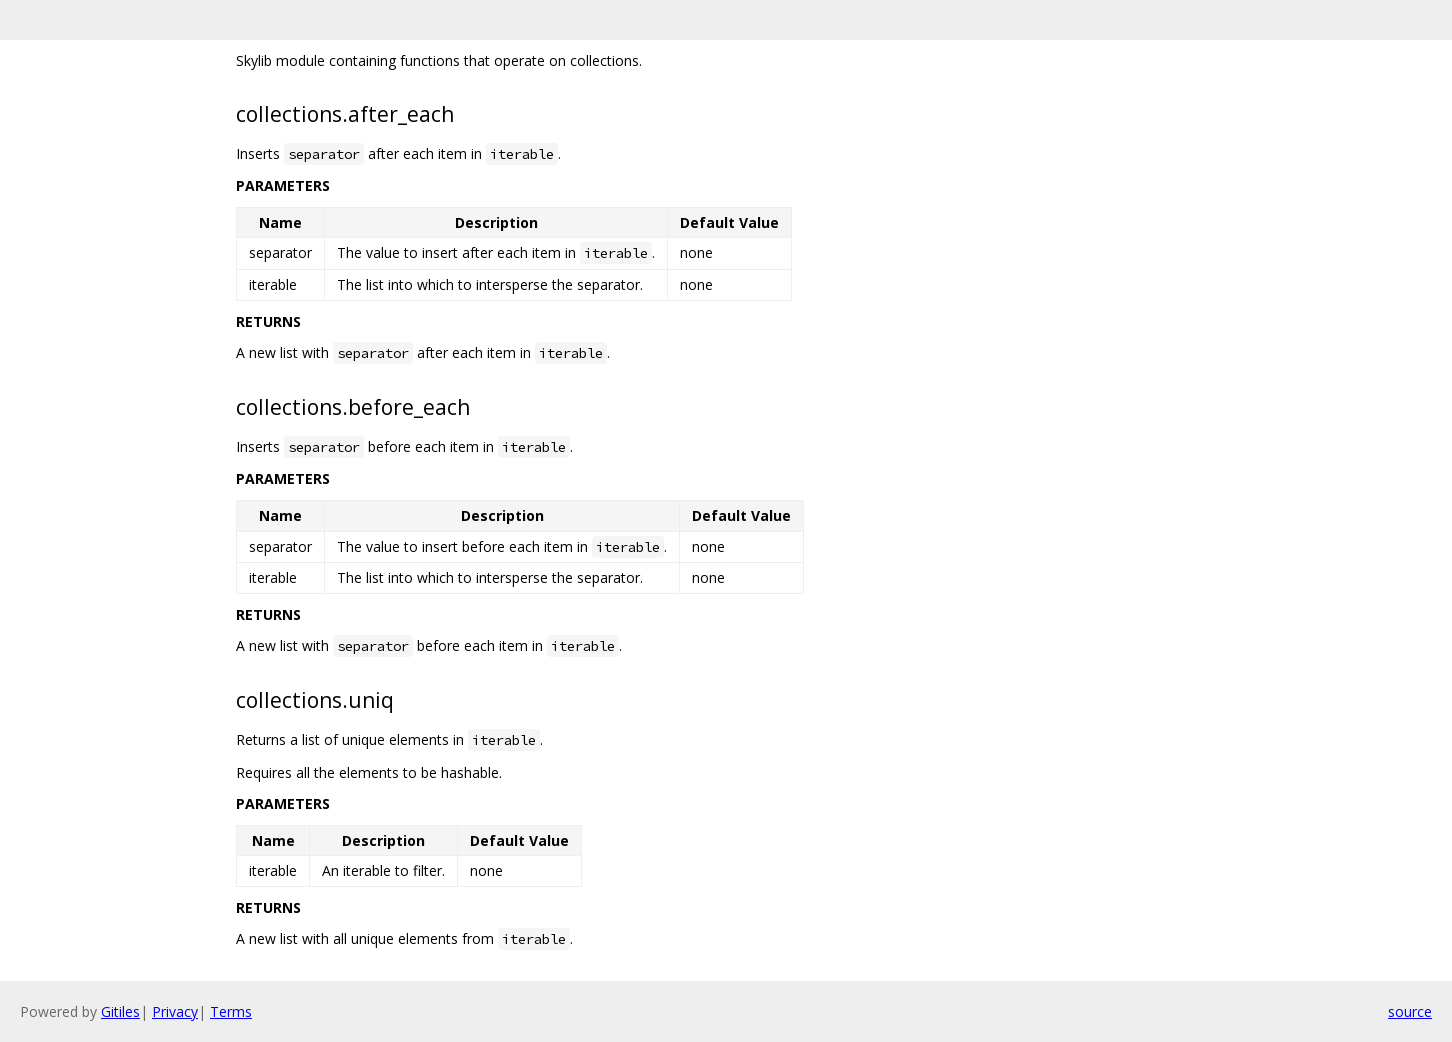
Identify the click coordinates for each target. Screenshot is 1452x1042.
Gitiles (120, 1011)
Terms (231, 1011)
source (1410, 1011)
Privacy (175, 1011)
